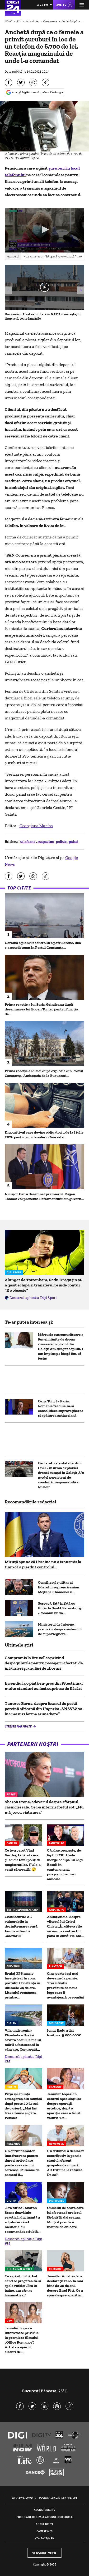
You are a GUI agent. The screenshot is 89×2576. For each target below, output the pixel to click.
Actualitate (32, 21)
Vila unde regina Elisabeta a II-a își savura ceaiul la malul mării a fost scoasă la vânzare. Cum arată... (23, 2040)
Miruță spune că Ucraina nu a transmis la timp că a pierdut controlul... (43, 1564)
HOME (8, 21)
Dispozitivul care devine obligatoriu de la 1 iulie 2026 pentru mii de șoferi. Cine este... (44, 1134)
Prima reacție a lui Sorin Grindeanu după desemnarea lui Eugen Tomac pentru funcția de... (41, 1009)
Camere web (44, 2531)
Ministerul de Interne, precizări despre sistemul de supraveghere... (59, 1629)
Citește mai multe (18, 1726)
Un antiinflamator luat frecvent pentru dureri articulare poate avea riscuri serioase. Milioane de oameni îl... (22, 2163)
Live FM (42, 4)
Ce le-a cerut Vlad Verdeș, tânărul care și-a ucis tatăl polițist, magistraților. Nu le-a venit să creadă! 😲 (23, 1860)
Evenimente (50, 21)
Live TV (61, 5)
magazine (46, 841)
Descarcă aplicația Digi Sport (33, 1297)
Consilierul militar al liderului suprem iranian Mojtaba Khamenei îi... (58, 1587)
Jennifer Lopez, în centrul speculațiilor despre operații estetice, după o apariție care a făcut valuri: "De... (64, 2106)
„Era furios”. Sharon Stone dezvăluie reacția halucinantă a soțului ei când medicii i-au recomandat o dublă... (23, 2219)
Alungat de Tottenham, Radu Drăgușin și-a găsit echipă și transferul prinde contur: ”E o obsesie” (43, 1285)
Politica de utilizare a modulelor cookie (44, 2517)
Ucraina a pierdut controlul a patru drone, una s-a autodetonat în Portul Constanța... (43, 945)
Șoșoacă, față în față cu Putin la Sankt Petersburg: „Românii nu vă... (60, 1608)
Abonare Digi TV (44, 2509)
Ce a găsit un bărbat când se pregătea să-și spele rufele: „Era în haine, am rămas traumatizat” (23, 2285)
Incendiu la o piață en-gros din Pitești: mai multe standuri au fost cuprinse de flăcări (44, 1686)
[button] (44, 229)
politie (61, 841)
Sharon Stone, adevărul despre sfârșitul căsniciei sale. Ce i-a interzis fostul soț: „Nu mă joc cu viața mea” (44, 1807)
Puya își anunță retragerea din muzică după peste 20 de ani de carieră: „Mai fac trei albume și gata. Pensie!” (23, 2106)
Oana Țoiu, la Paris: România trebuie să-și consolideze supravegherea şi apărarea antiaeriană (60, 1408)
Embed (13, 256)
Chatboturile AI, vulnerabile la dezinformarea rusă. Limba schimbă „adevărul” (21, 1926)
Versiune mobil (44, 2553)
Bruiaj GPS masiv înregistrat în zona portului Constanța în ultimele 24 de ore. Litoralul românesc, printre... (22, 1985)
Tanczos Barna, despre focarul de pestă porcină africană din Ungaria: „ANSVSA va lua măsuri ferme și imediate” (43, 1709)
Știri (19, 21)
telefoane (28, 841)
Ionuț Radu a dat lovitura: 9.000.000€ (64, 2032)
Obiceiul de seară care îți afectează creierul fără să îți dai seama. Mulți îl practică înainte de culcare (65, 2217)
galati (73, 841)
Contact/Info (44, 2538)
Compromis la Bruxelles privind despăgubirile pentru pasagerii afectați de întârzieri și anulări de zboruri (44, 1663)
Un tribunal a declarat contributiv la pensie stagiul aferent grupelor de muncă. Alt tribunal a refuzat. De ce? (65, 2163)
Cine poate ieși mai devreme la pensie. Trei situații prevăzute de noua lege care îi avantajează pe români (65, 1985)
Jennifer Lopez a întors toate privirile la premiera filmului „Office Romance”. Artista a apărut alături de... (22, 2340)
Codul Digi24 (44, 2524)
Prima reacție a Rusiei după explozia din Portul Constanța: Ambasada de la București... (44, 1073)
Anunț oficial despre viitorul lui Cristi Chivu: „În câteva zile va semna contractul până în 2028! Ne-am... (65, 1926)
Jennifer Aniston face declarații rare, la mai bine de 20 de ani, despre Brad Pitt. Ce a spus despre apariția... (65, 2285)
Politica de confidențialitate (58, 2497)
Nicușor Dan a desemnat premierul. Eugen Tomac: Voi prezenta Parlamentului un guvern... (44, 1196)
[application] (44, 230)
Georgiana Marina (36, 825)
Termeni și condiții (24, 2497)
